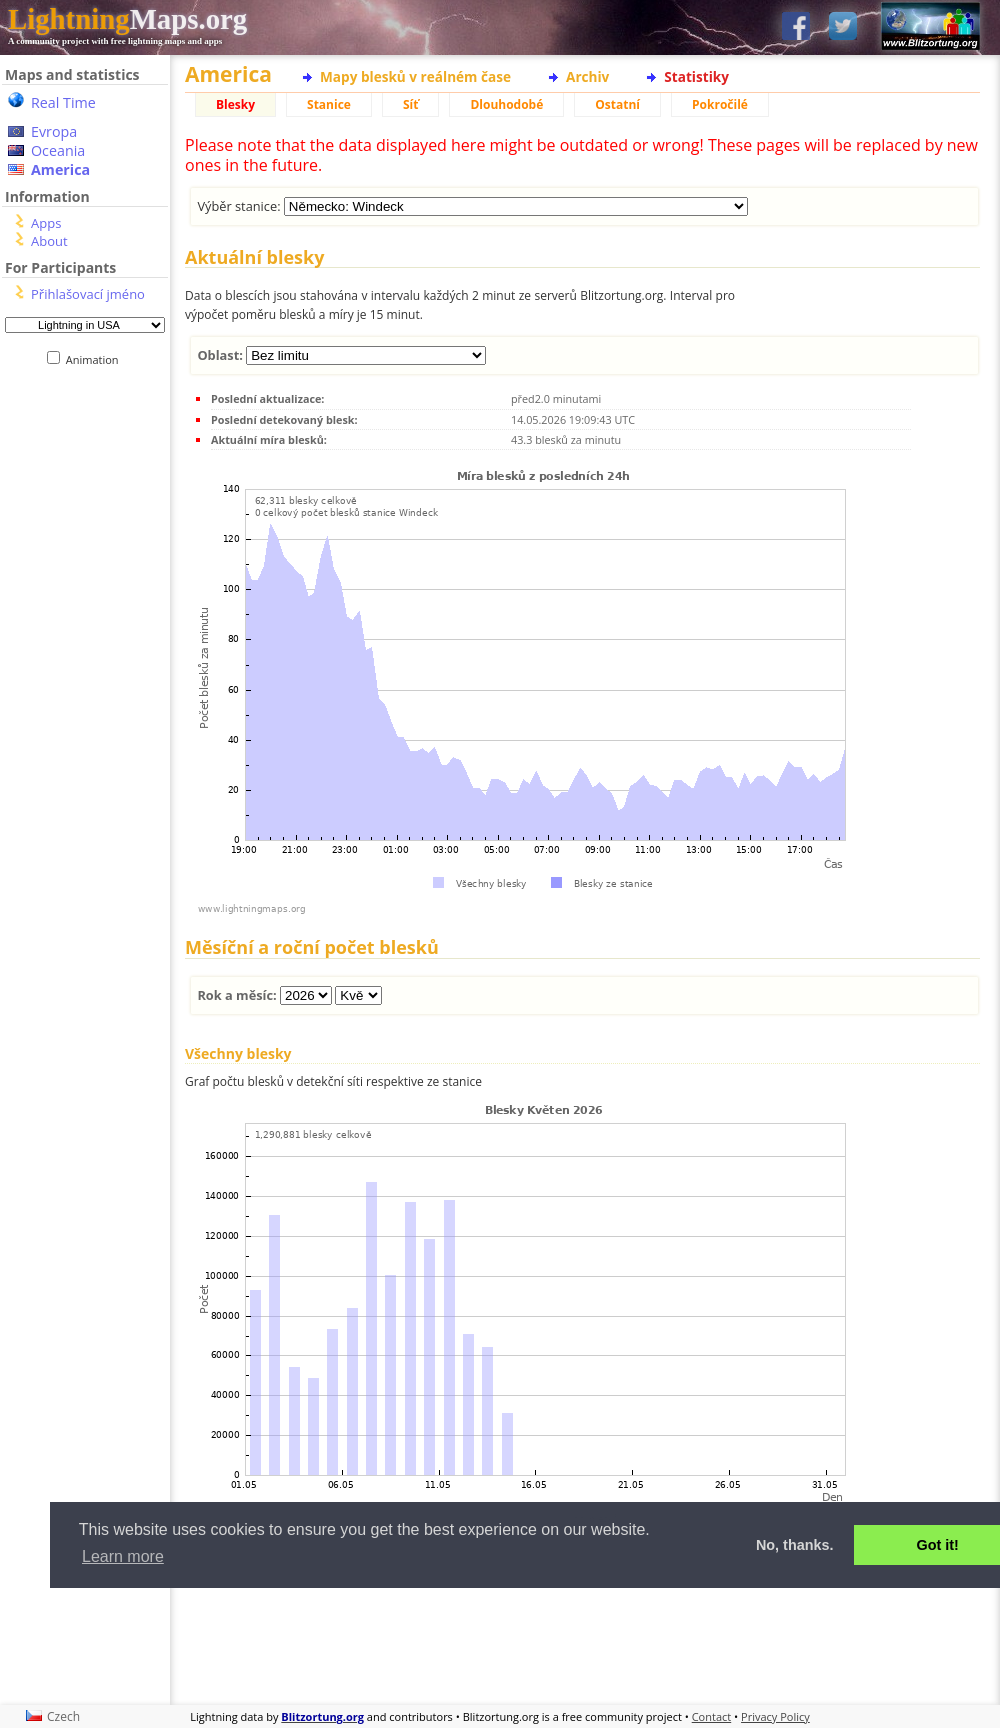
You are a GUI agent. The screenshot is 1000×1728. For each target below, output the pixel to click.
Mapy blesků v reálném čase (415, 76)
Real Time (63, 102)
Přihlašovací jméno (88, 294)
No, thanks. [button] (795, 1545)
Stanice (329, 104)
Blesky (235, 104)
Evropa (54, 131)
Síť (410, 104)
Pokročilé (720, 104)
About (49, 241)
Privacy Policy (775, 1716)
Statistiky (696, 76)
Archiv (587, 76)
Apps (46, 223)
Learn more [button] (123, 1556)
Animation (96, 359)
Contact (712, 1716)
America (60, 169)
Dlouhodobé (506, 104)
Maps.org (127, 19)
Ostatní (617, 104)
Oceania (58, 150)
